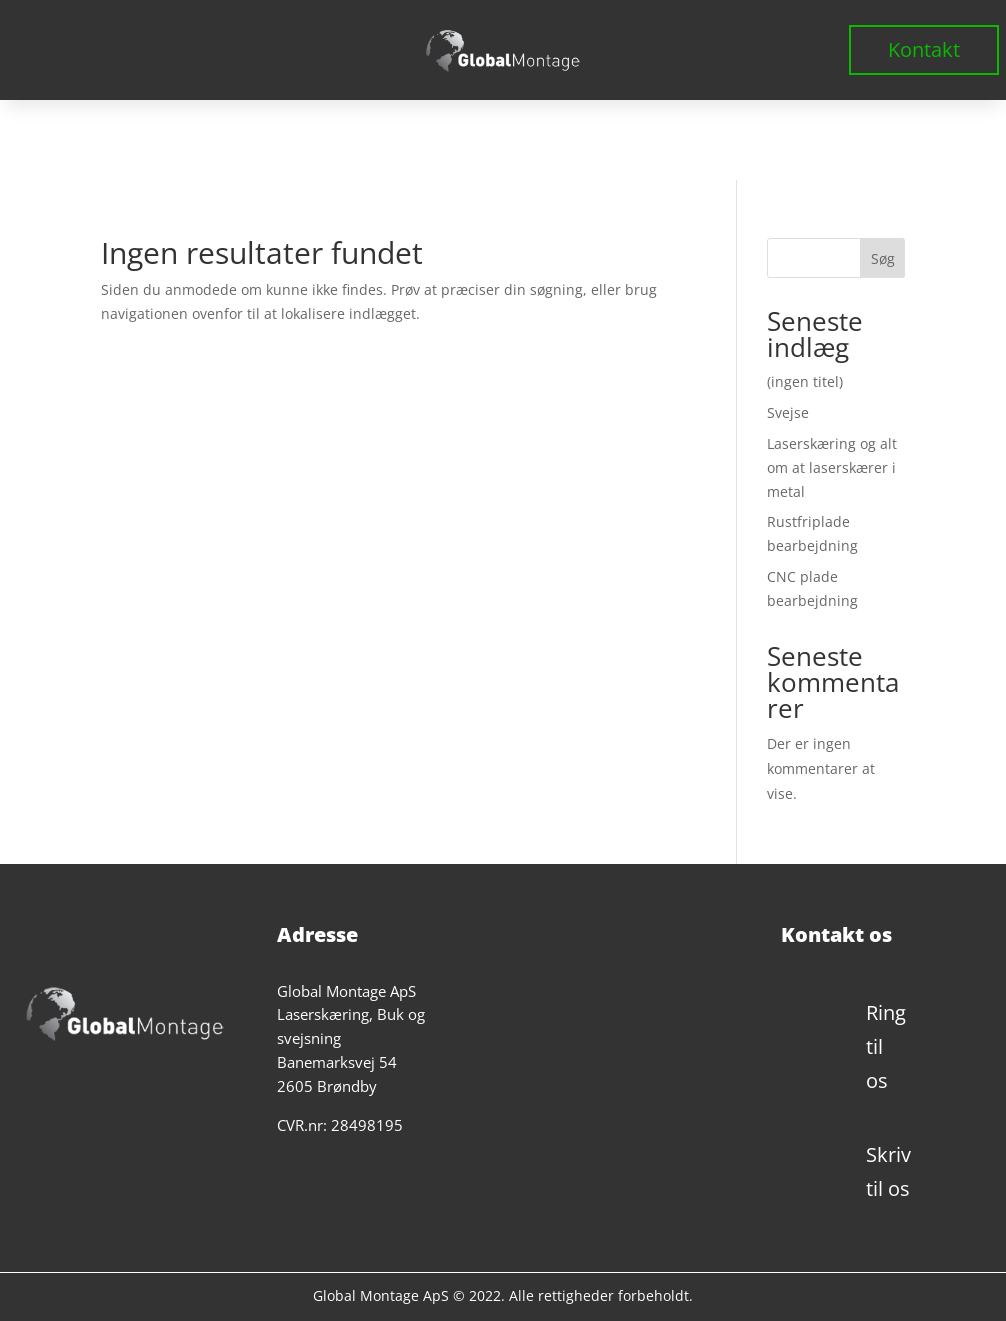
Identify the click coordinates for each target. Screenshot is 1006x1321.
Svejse (788, 412)
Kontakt (924, 49)
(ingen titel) (805, 381)
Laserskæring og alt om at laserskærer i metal (832, 467)
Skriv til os (888, 1171)
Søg (883, 258)
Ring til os (886, 1046)
